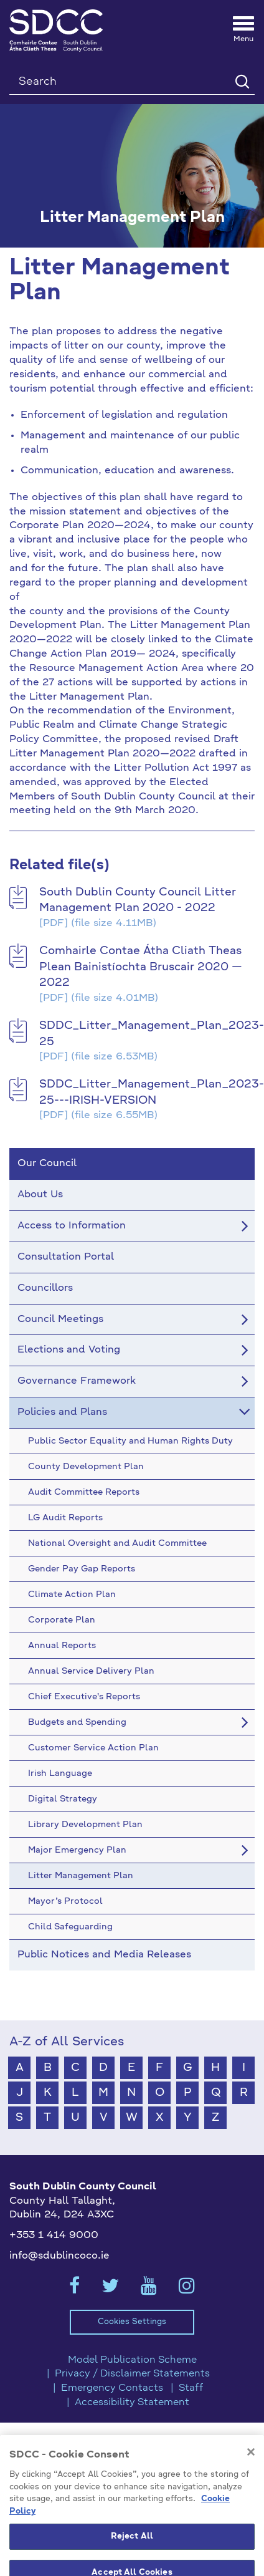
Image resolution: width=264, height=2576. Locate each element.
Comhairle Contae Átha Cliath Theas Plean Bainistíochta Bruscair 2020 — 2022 (140, 966)
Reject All (132, 2553)
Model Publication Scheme (132, 2360)
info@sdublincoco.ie (59, 2256)
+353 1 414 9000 (53, 2236)
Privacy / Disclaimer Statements (132, 2374)
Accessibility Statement (132, 2403)
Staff (191, 2388)
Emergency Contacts (112, 2388)
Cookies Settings (132, 2322)
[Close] (251, 2468)
